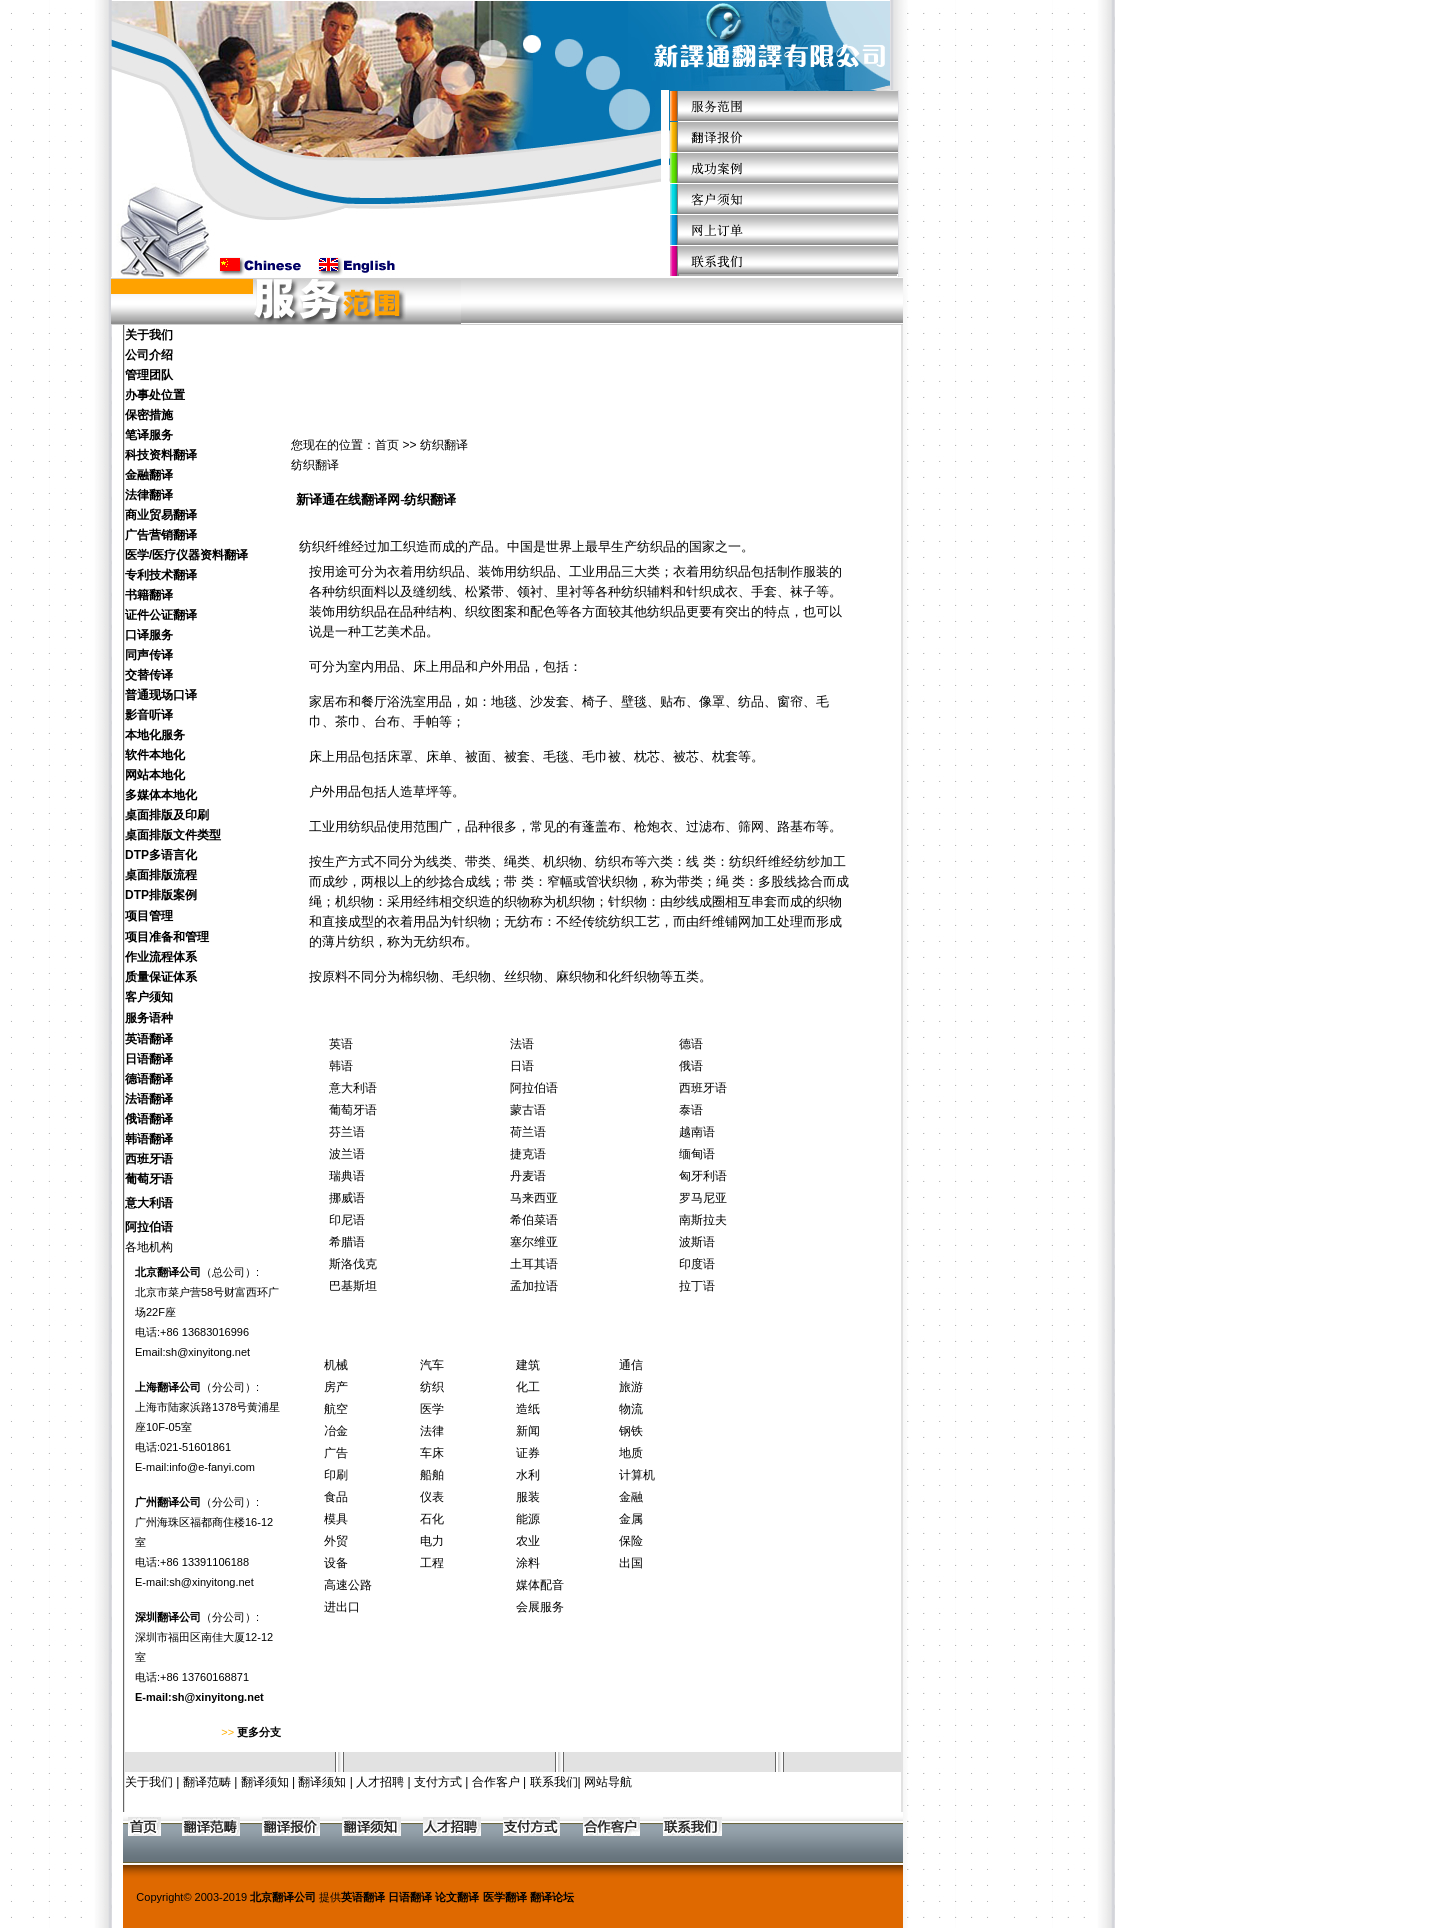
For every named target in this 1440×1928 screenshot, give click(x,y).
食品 (336, 1497)
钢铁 (631, 1431)
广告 (336, 1453)
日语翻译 (410, 1897)
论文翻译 (457, 1897)
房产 (336, 1387)
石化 (432, 1519)
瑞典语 (347, 1176)
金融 (631, 1497)
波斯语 (697, 1242)
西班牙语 (703, 1088)
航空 (336, 1409)
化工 (528, 1387)
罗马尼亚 (703, 1198)
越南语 (697, 1132)
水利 (528, 1475)
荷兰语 (528, 1132)
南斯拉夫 (703, 1220)
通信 (631, 1365)
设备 (336, 1563)
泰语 (691, 1110)
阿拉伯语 (534, 1088)
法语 (522, 1044)
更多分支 (259, 1732)
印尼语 (347, 1220)
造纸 (528, 1409)
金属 (631, 1519)
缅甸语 (697, 1154)
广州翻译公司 (168, 1502)
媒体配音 (540, 1585)
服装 (528, 1497)
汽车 (432, 1365)
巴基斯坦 (353, 1286)
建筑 (528, 1365)
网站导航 (608, 1782)
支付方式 (438, 1782)
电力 (432, 1541)
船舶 (432, 1475)
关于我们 (149, 1782)
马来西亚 (534, 1198)
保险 (631, 1541)
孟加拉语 (534, 1286)
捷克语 (528, 1154)
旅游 (631, 1387)
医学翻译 (505, 1897)
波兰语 (347, 1154)
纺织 (432, 1387)
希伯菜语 (534, 1220)
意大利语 (353, 1088)
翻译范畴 (207, 1782)
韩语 (341, 1066)
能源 (528, 1519)
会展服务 (540, 1607)
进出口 (342, 1607)
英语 (341, 1044)
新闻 (528, 1431)
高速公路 (348, 1585)
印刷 (336, 1475)
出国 (631, 1563)
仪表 (432, 1497)
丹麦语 (528, 1176)
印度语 (697, 1264)
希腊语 (347, 1242)
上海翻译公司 (168, 1387)
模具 (336, 1519)
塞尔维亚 (534, 1242)
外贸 (336, 1541)
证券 (528, 1453)
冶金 (336, 1431)
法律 (432, 1431)
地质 (631, 1453)
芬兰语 (347, 1132)
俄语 (691, 1066)
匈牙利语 (703, 1176)
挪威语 (347, 1198)
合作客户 (496, 1782)
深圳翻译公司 (168, 1617)
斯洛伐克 (353, 1264)
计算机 (637, 1475)
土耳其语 (534, 1264)
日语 (522, 1066)
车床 (432, 1453)
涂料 (528, 1563)
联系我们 (554, 1782)
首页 (387, 445)
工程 (432, 1563)
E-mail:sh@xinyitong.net (199, 1697)
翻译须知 (265, 1782)
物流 (631, 1409)
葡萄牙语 (353, 1110)
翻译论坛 (552, 1897)
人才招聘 (380, 1782)
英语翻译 (363, 1897)
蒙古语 (528, 1110)
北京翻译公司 (168, 1272)
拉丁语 (697, 1286)
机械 (336, 1365)
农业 (528, 1541)
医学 (432, 1409)
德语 (691, 1044)
